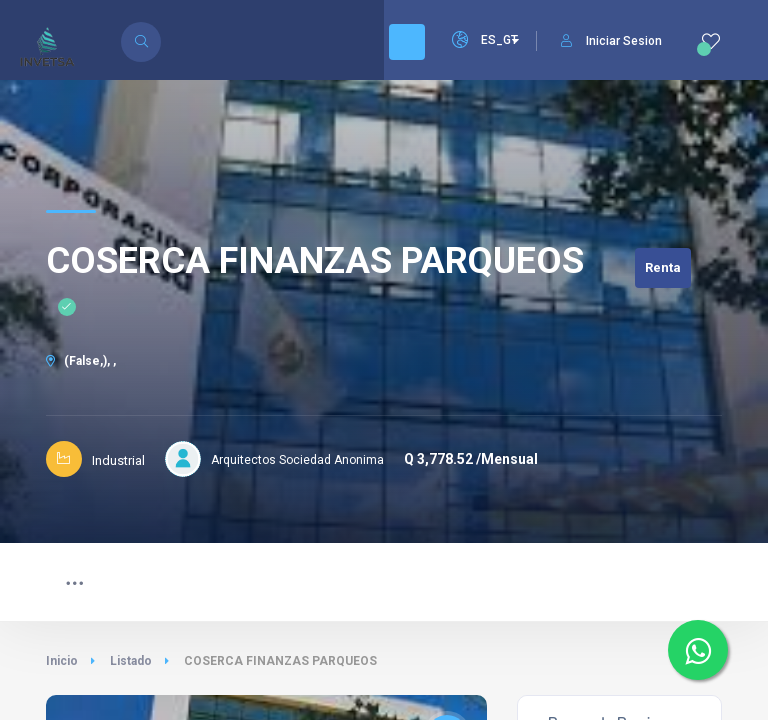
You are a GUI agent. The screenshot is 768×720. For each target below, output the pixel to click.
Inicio (62, 661)
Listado (131, 661)
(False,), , (81, 361)
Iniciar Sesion (611, 41)
